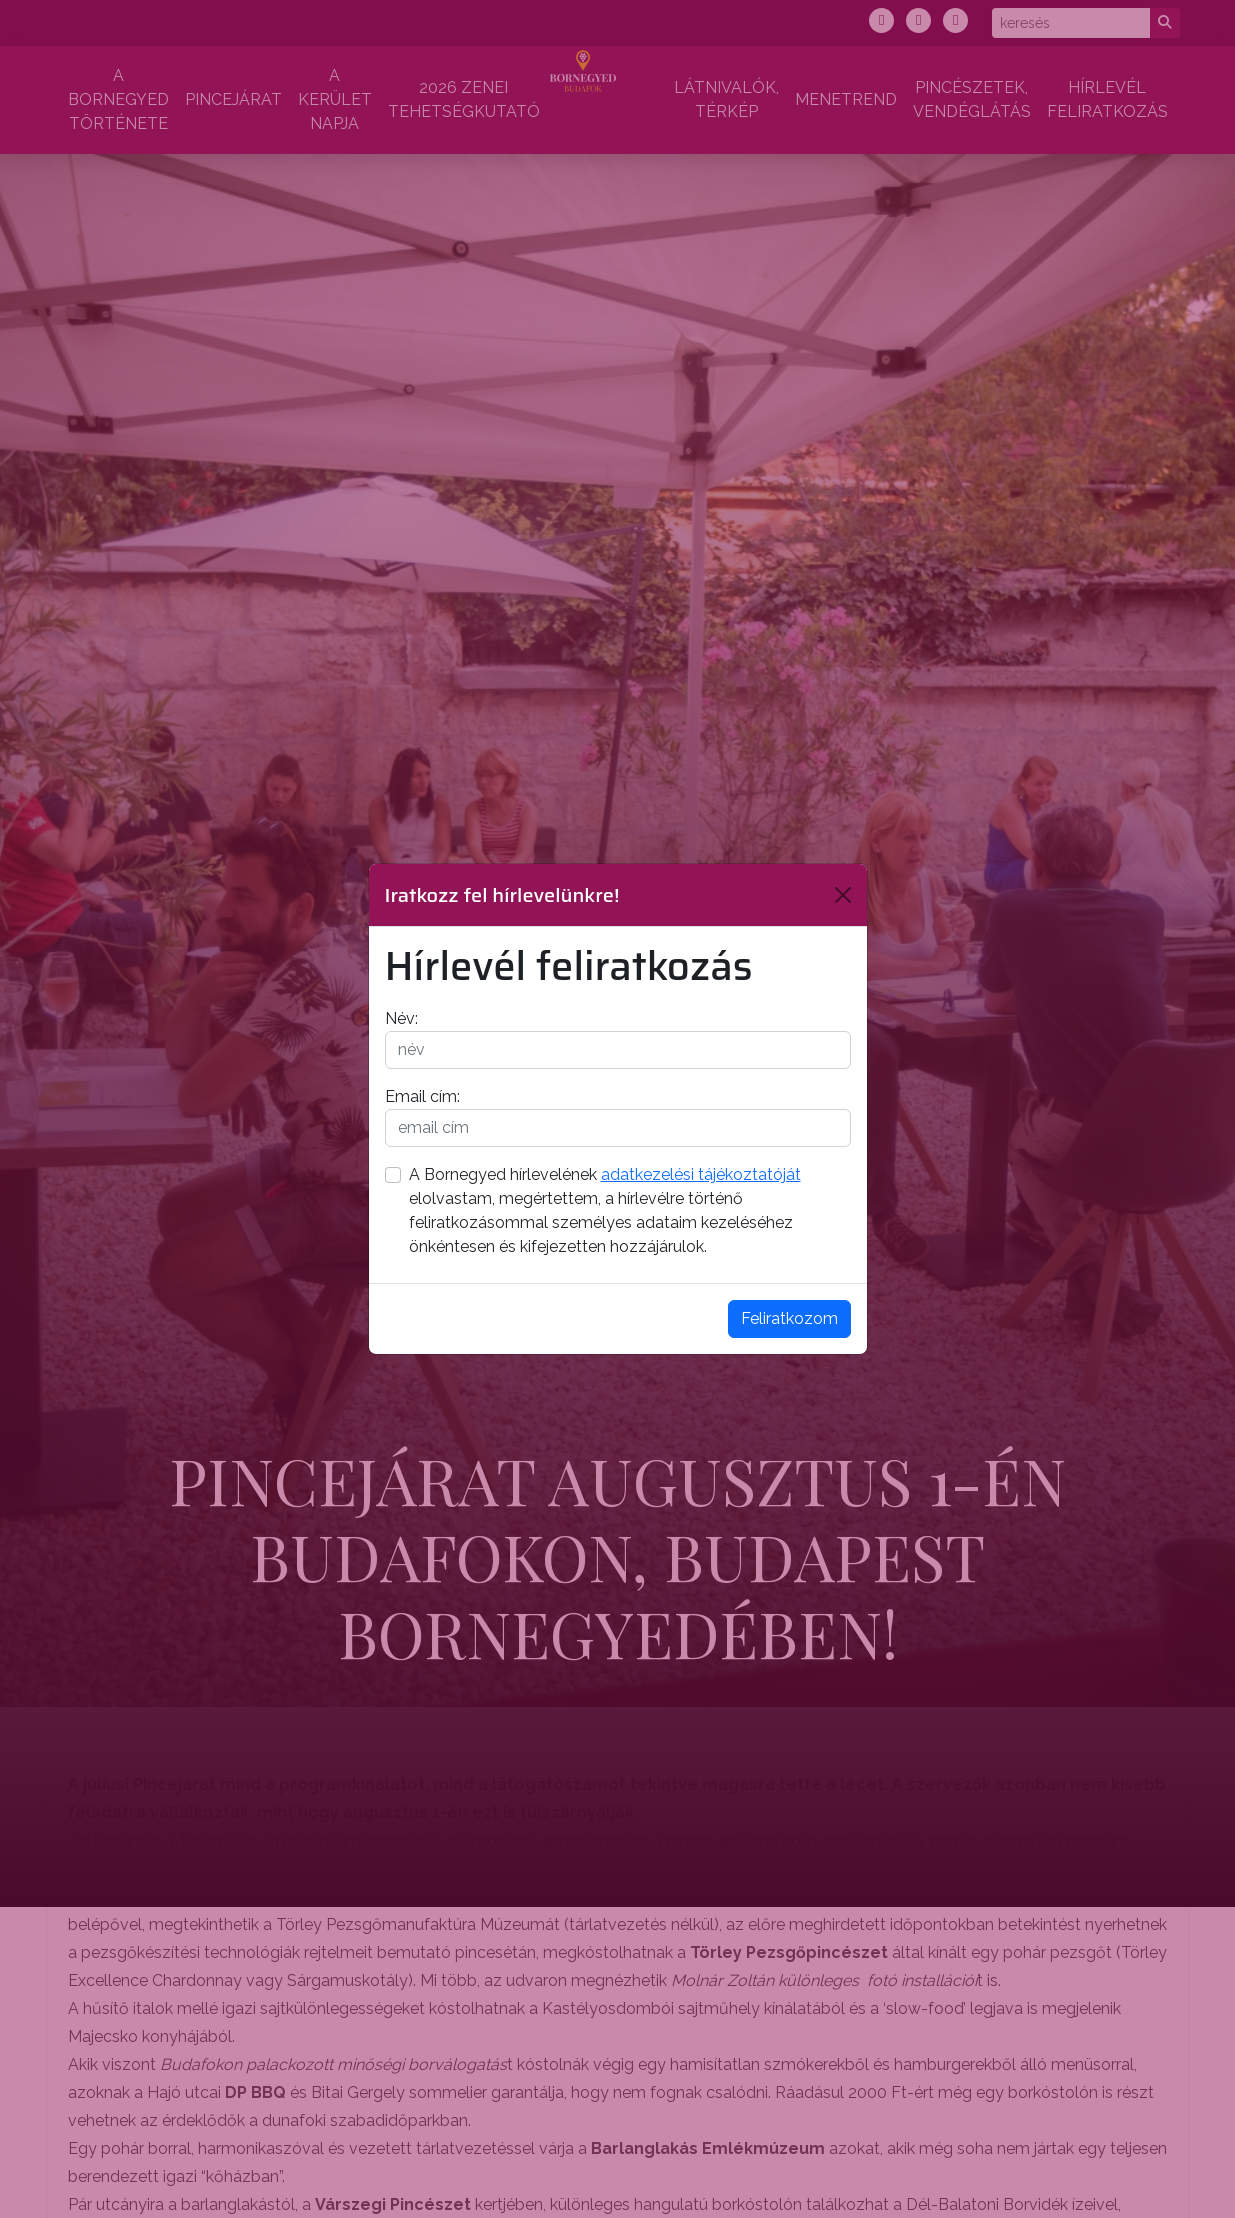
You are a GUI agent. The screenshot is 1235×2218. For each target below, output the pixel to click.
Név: (401, 1018)
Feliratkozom (789, 1318)
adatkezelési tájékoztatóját (701, 1174)
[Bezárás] (843, 895)
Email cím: (422, 1096)
